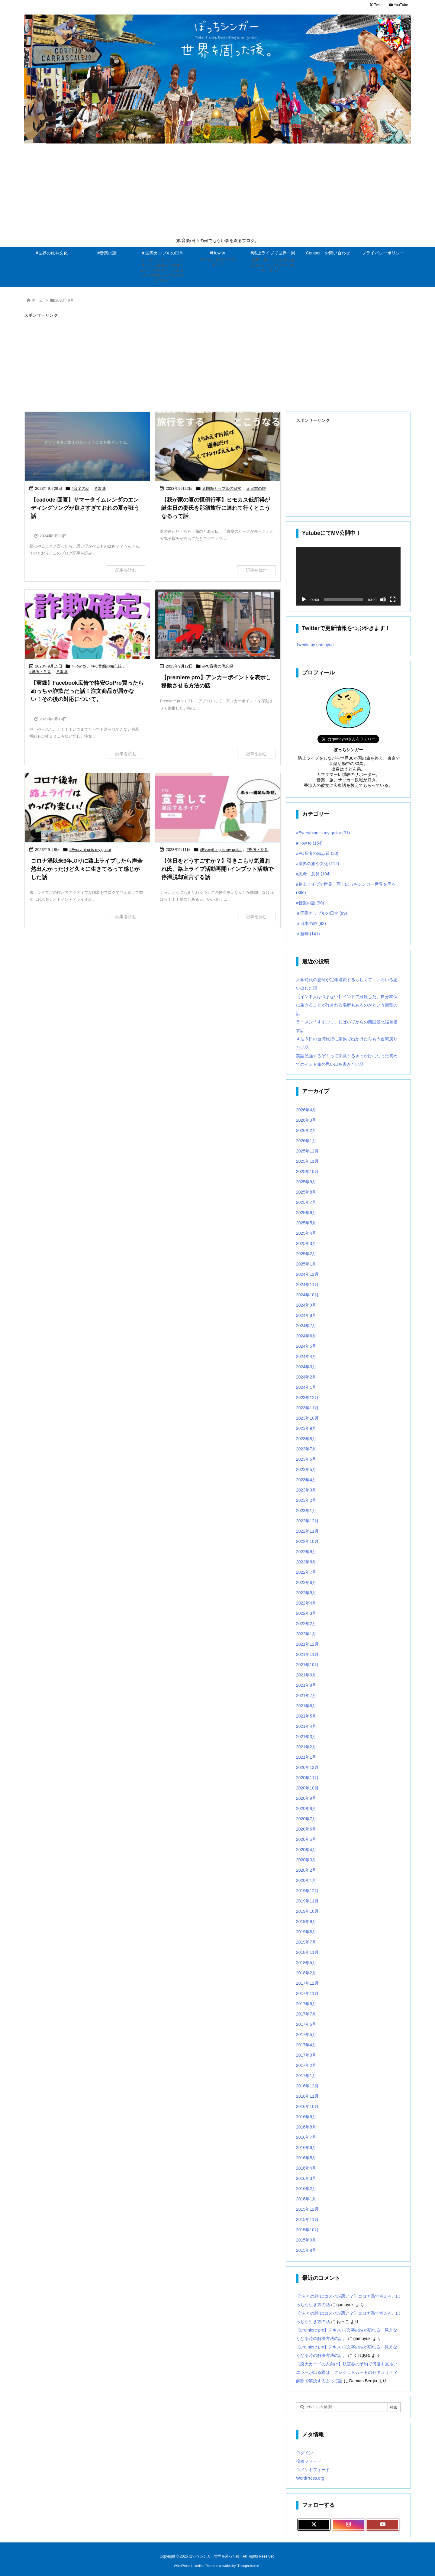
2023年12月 (307, 1385)
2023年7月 (306, 1436)
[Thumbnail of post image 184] (87, 625)
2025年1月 (306, 1251)
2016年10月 (307, 2094)
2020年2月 (306, 1857)
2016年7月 (306, 2124)
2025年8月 (306, 1179)
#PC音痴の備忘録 (106, 666)
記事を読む (126, 570)
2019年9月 (306, 1909)
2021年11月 (307, 1642)
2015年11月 (307, 2207)
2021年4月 (306, 1713)
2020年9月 (306, 1785)
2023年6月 (306, 1446)
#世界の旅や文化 (317, 851)
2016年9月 (306, 2104)
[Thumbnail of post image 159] (217, 625)
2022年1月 (306, 1621)
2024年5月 (306, 1333)
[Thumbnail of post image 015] (87, 447)
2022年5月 (306, 1580)
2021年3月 (306, 1724)
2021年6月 (306, 1693)
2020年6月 (306, 1816)
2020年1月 (306, 1868)
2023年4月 (306, 1467)
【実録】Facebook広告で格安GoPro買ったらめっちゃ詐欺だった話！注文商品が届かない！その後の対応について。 (87, 691)
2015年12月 (307, 2196)
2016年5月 (306, 2145)
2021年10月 (307, 1652)
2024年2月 (306, 1364)
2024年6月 (306, 1323)
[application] (348, 576)
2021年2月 (306, 1734)
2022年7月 (306, 1559)
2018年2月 (306, 1960)
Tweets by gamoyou (315, 644)
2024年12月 (307, 1261)
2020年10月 (307, 1775)
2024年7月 (306, 1313)
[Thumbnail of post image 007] (217, 808)
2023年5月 (306, 1457)
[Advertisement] (217, 192)
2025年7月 (306, 1190)
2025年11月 (307, 1148)
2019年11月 (307, 1888)
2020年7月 (306, 1806)
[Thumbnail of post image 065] (217, 447)
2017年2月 (306, 2053)
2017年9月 (306, 1991)
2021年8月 (306, 1672)
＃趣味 (100, 488)
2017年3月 (306, 2042)
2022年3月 (306, 1600)
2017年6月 (306, 2011)
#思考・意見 (40, 671)
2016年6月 (306, 2135)
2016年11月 (307, 2083)
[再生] (304, 599)
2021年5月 (306, 1703)
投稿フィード (308, 2448)
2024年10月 (307, 1282)
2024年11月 (307, 1272)
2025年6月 (306, 1200)
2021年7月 (306, 1683)
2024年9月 (306, 1292)
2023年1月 (306, 1498)
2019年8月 (306, 1919)
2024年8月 (306, 1303)
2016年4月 (306, 2155)
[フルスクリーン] (393, 599)
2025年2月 (306, 1241)
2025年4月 (306, 1220)
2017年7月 (306, 2001)
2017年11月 (307, 1981)
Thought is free (248, 2553)
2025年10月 (307, 1159)
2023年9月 (306, 1416)
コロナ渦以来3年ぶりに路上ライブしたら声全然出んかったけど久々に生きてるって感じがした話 (87, 869)
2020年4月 (306, 1837)
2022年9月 (306, 1539)
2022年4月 (306, 1590)
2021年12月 (307, 1631)
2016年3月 (306, 2166)
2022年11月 (307, 1518)
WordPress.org (310, 2465)
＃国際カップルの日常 (221, 488)
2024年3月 (306, 1354)
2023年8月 (306, 1426)
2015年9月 (306, 2227)
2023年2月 (306, 1487)
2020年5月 (306, 1827)
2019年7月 (306, 1929)
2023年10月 (307, 1405)
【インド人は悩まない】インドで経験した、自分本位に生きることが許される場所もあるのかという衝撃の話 (347, 993)
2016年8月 (306, 2114)
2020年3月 (306, 1847)
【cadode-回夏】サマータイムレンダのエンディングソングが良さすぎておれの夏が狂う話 (85, 508)
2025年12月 (307, 1138)
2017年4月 (306, 2032)
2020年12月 (307, 1755)
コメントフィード (313, 2457)
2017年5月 (306, 2022)
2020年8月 (306, 1796)
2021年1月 (306, 1744)
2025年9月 (306, 1169)
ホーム (37, 300)
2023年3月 (306, 1477)
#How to (79, 666)
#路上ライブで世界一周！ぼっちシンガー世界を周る (346, 876)
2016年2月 (306, 2176)
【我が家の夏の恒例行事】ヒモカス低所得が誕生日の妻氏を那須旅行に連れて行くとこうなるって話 (215, 508)
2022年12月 (307, 1508)
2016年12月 (307, 2073)
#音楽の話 (80, 488)
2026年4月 (306, 1097)
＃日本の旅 (256, 488)
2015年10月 (307, 2217)
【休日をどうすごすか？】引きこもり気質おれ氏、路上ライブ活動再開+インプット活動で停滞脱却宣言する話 (217, 869)
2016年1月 (306, 2186)
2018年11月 (307, 1940)
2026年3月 (306, 1107)
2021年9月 (306, 1662)
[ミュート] (383, 599)
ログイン (304, 2440)
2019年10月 (307, 1898)
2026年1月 (306, 1128)
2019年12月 (307, 1878)
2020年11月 (307, 1765)
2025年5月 (306, 1210)
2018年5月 (306, 1950)
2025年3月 (306, 1231)
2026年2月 (306, 1118)
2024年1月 (306, 1374)
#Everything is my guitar (90, 849)
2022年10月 (307, 1529)
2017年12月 (307, 1970)
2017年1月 (306, 2063)
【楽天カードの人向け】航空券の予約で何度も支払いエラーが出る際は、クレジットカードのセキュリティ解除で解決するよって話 (347, 2360)
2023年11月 (307, 1395)
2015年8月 (306, 2237)
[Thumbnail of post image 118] (87, 808)
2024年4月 (306, 1344)
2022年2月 (306, 1611)
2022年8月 (306, 1549)
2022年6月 (306, 1570)
